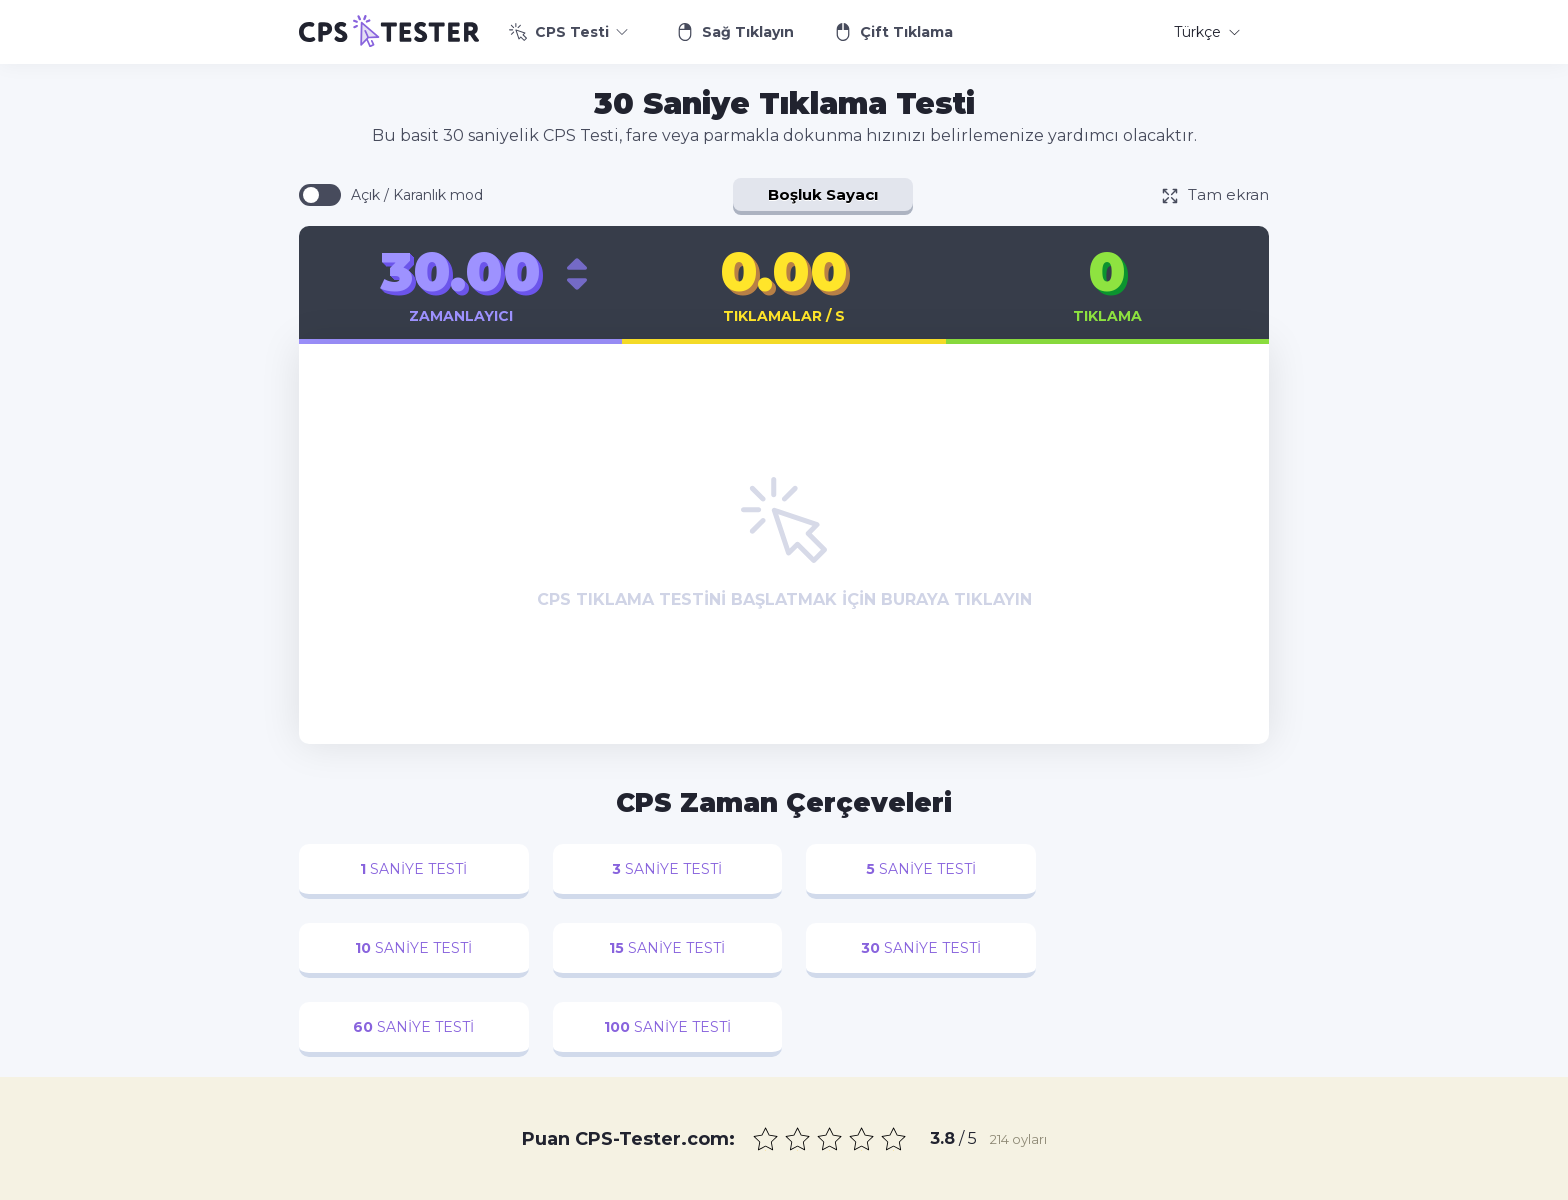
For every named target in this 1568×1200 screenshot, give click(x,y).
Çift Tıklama (893, 32)
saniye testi (411, 869)
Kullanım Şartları (1031, 1184)
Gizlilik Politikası (909, 1184)
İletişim (815, 1184)
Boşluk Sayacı (823, 194)
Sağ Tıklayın (735, 32)
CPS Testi (568, 32)
